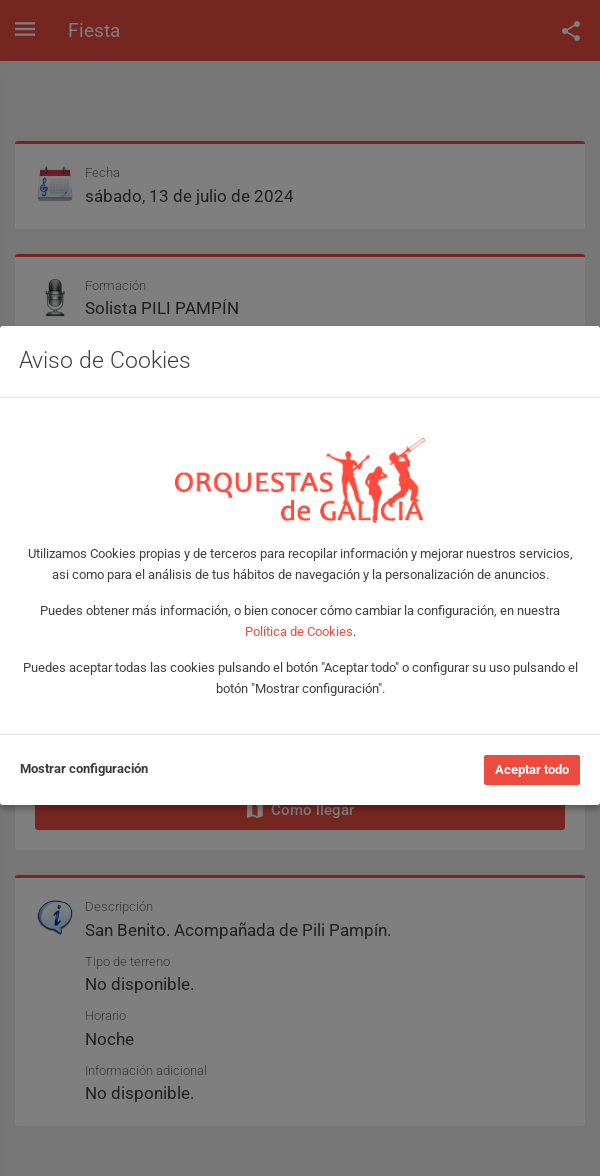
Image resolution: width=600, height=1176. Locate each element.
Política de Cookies (299, 631)
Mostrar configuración (84, 768)
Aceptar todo (532, 769)
